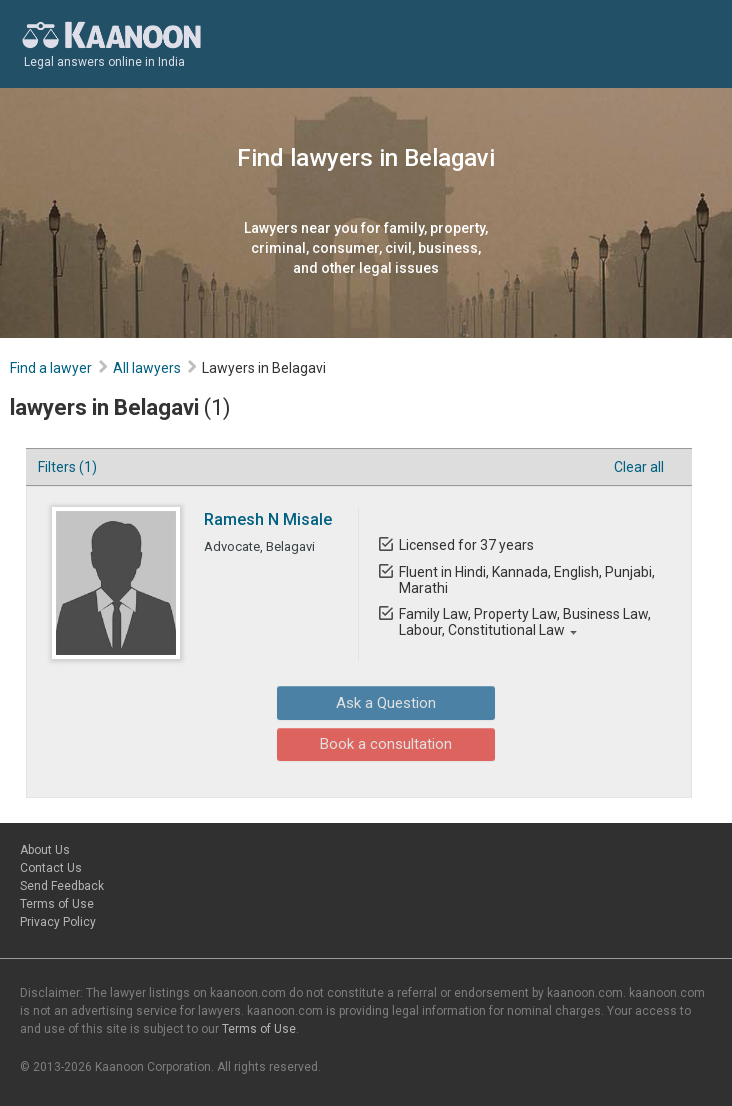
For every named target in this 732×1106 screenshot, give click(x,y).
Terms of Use (57, 904)
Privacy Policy (58, 922)
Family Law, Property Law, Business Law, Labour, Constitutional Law (525, 622)
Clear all (639, 467)
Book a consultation (353, 742)
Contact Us (51, 868)
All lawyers (147, 368)
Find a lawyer (51, 368)
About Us (45, 850)
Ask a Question (353, 702)
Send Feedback (62, 886)
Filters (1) (67, 467)
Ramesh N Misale (268, 519)
